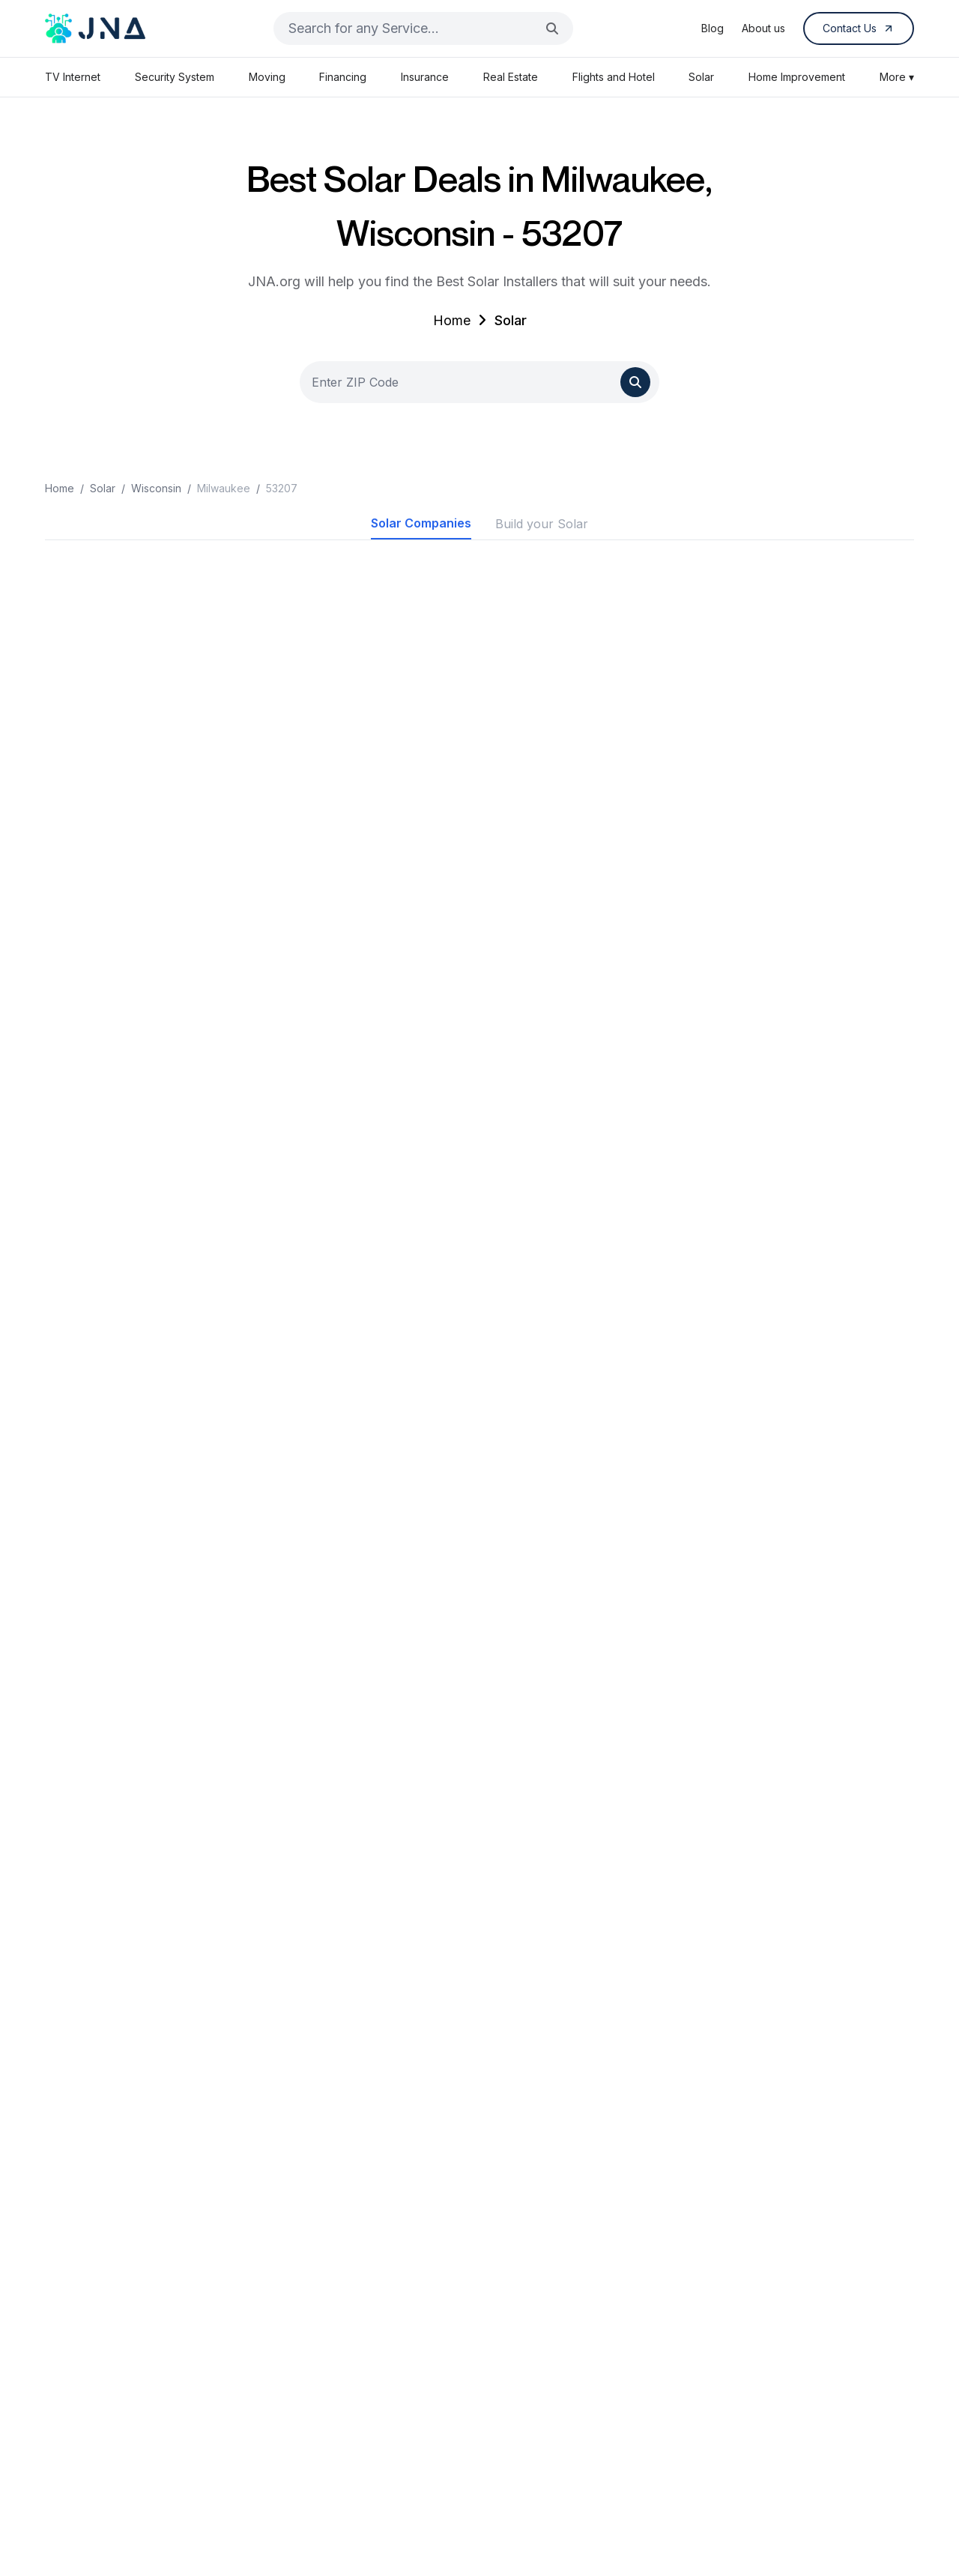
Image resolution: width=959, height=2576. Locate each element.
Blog (712, 28)
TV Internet (72, 76)
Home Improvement (796, 76)
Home (452, 320)
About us (763, 28)
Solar (701, 76)
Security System (174, 76)
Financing (342, 76)
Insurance (425, 76)
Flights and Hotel (613, 76)
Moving (267, 76)
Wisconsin (156, 488)
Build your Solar (541, 523)
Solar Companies (421, 522)
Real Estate (510, 76)
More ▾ (897, 76)
